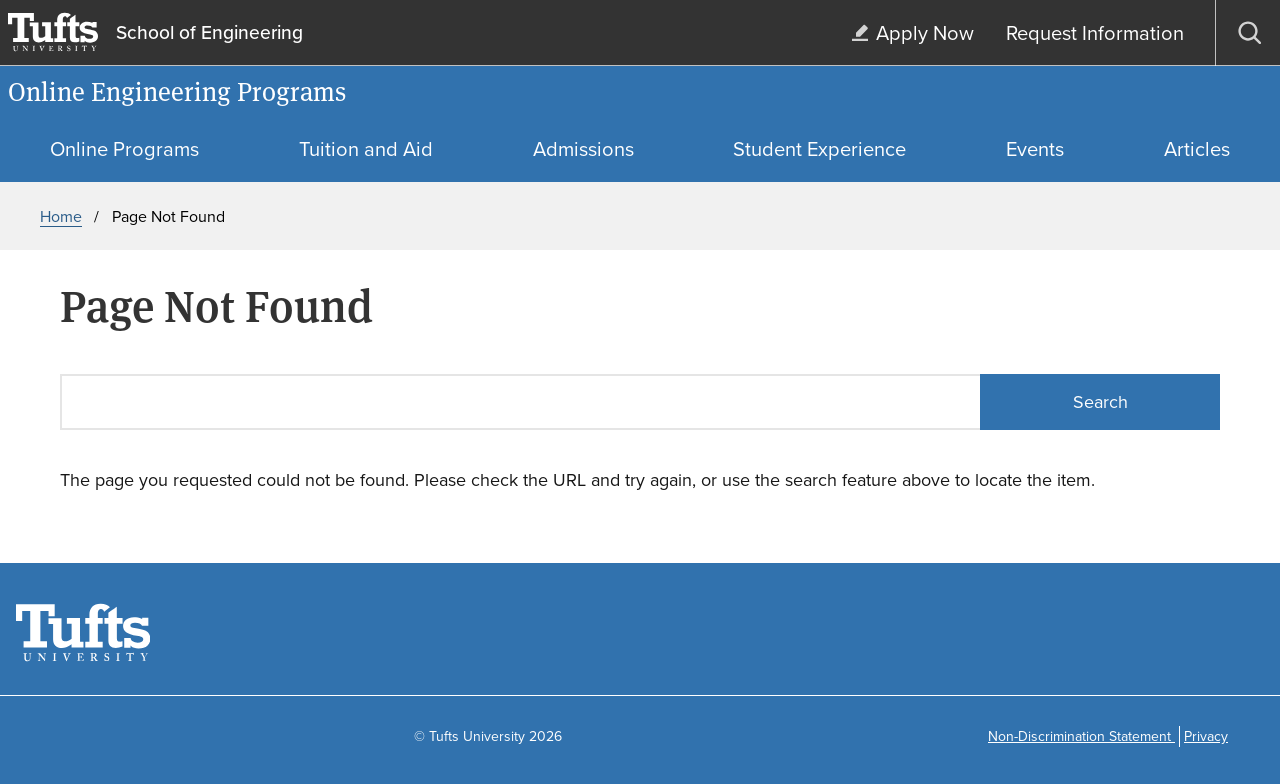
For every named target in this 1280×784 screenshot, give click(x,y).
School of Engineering (209, 33)
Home (61, 216)
